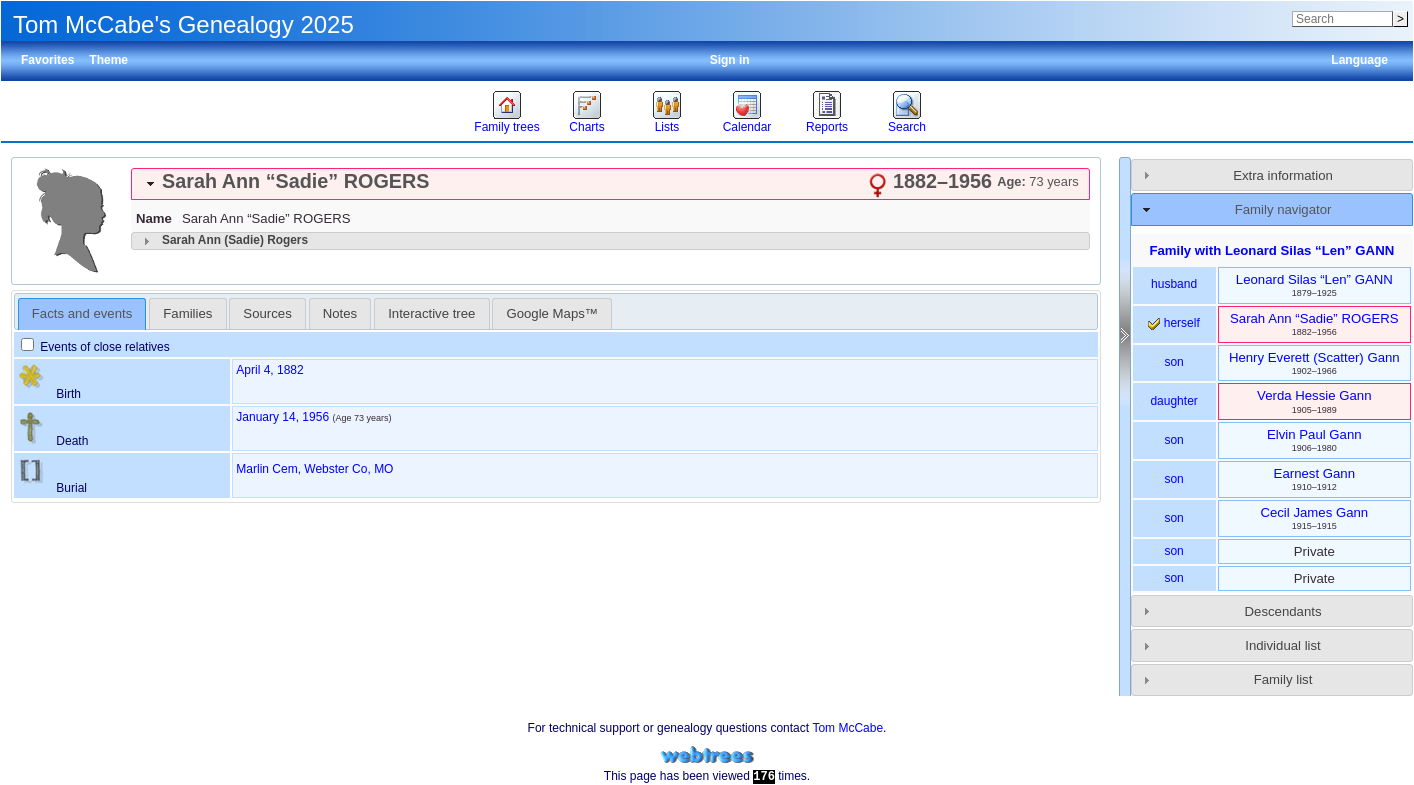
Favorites (47, 60)
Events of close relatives (95, 347)
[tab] (610, 184)
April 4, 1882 (269, 370)
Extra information (1283, 175)
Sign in (730, 60)
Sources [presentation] (267, 313)
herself (1173, 323)
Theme (108, 60)
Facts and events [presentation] (82, 313)
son (1173, 362)
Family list (1283, 679)
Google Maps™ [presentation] (552, 313)
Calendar (747, 127)
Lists (667, 127)
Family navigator (1283, 209)
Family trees (506, 127)
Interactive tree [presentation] (431, 313)
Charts (586, 127)
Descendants (1283, 611)
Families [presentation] (187, 313)
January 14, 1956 (282, 417)
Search (907, 127)
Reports (827, 127)
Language (1359, 60)
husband (1174, 284)
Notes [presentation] (340, 313)
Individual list (1283, 645)
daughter (1173, 401)
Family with (1271, 250)
